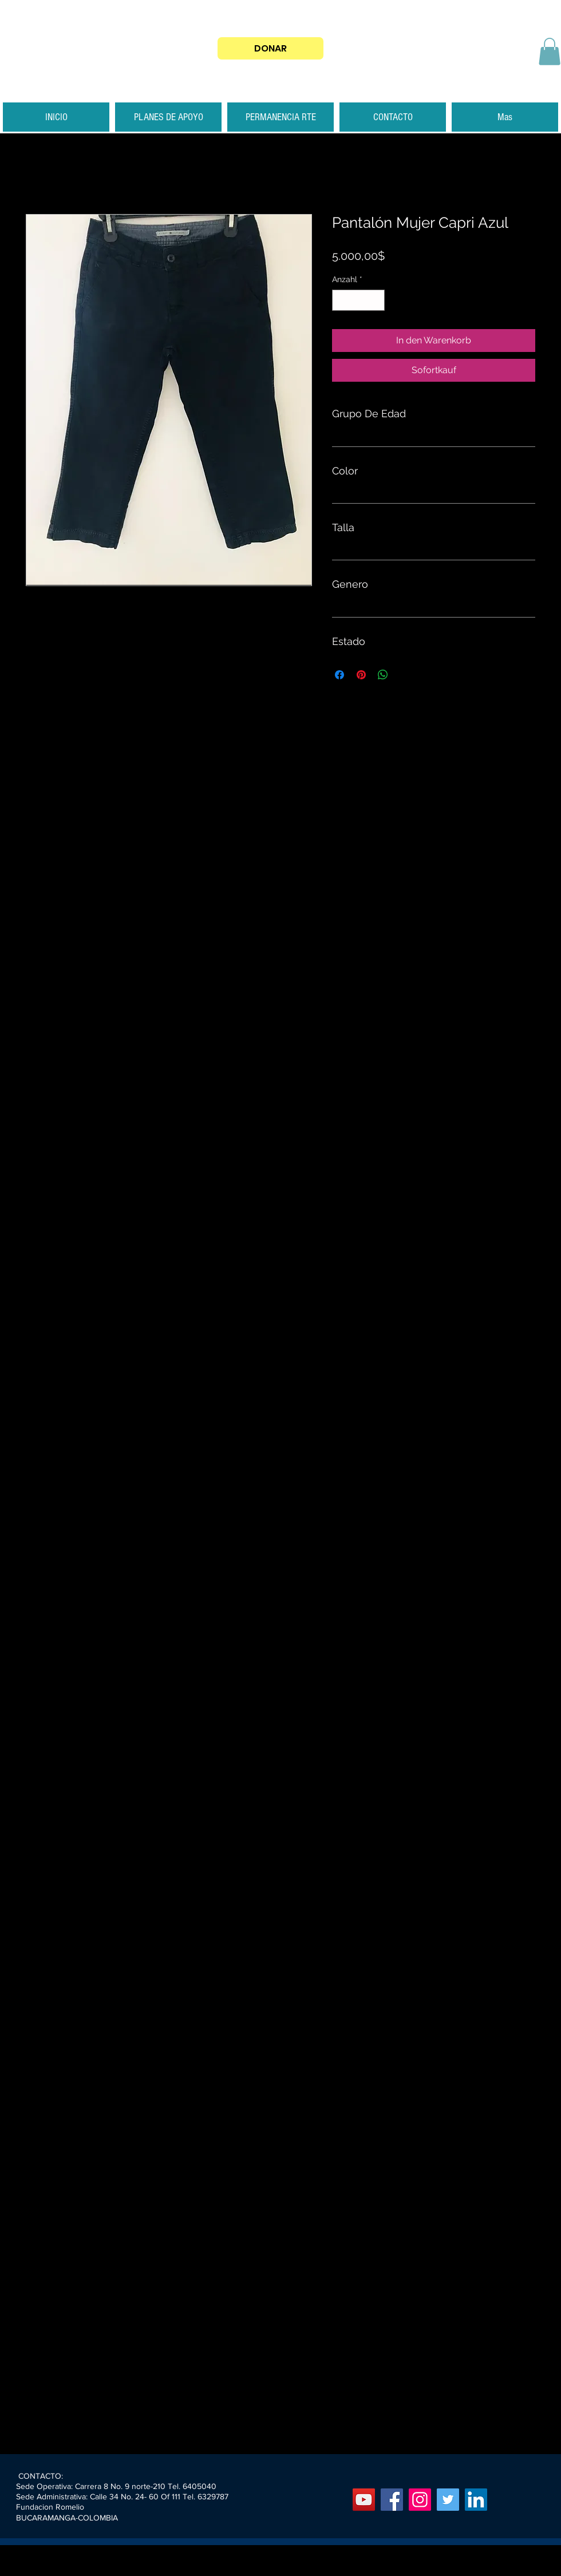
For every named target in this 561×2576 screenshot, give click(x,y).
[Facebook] (392, 2499)
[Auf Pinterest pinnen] (361, 675)
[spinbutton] (358, 300)
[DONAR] (270, 48)
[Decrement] (341, 300)
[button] (549, 51)
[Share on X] (405, 675)
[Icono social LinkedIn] (476, 2499)
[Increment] (376, 300)
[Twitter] (448, 2499)
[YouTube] (364, 2499)
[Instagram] (420, 2499)
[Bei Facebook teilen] (339, 675)
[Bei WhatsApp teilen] (383, 675)
